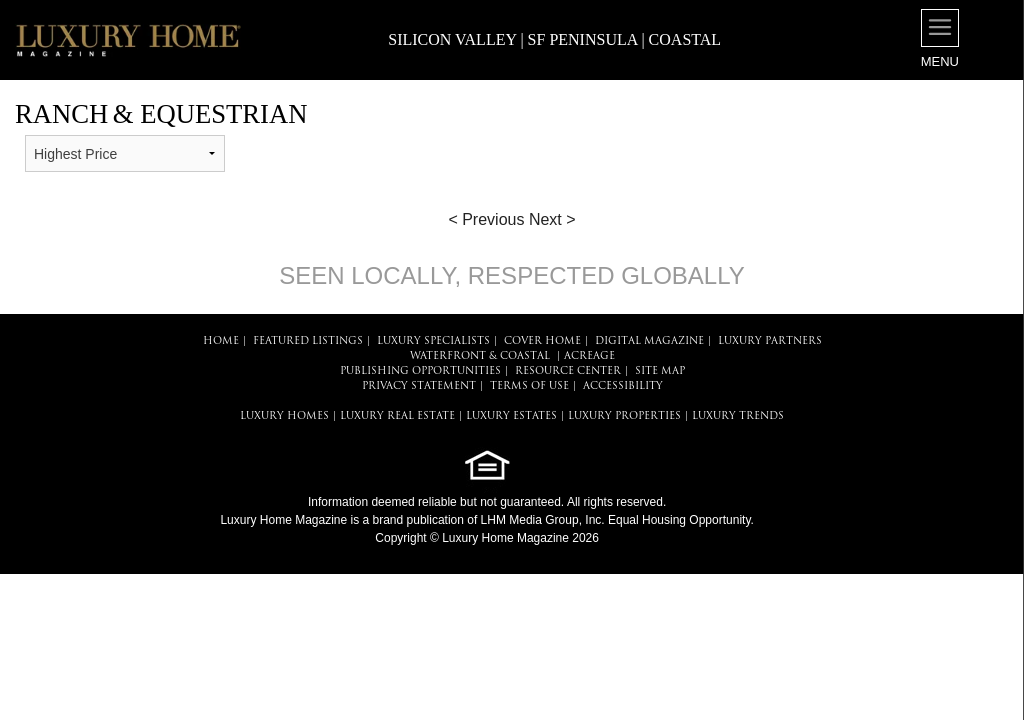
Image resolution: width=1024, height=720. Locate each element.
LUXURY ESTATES (511, 416)
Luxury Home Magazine (283, 520)
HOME (221, 341)
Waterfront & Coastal (480, 356)
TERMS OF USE (529, 386)
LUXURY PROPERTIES (624, 416)
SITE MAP (660, 371)
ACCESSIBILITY (623, 386)
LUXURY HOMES (284, 416)
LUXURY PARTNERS (770, 341)
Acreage (589, 356)
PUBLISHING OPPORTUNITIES (420, 371)
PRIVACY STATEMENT (419, 386)
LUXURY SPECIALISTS (433, 341)
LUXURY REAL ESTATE (397, 416)
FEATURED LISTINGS (308, 341)
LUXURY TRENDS (738, 416)
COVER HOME (542, 341)
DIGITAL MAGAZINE (649, 341)
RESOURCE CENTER (568, 371)
